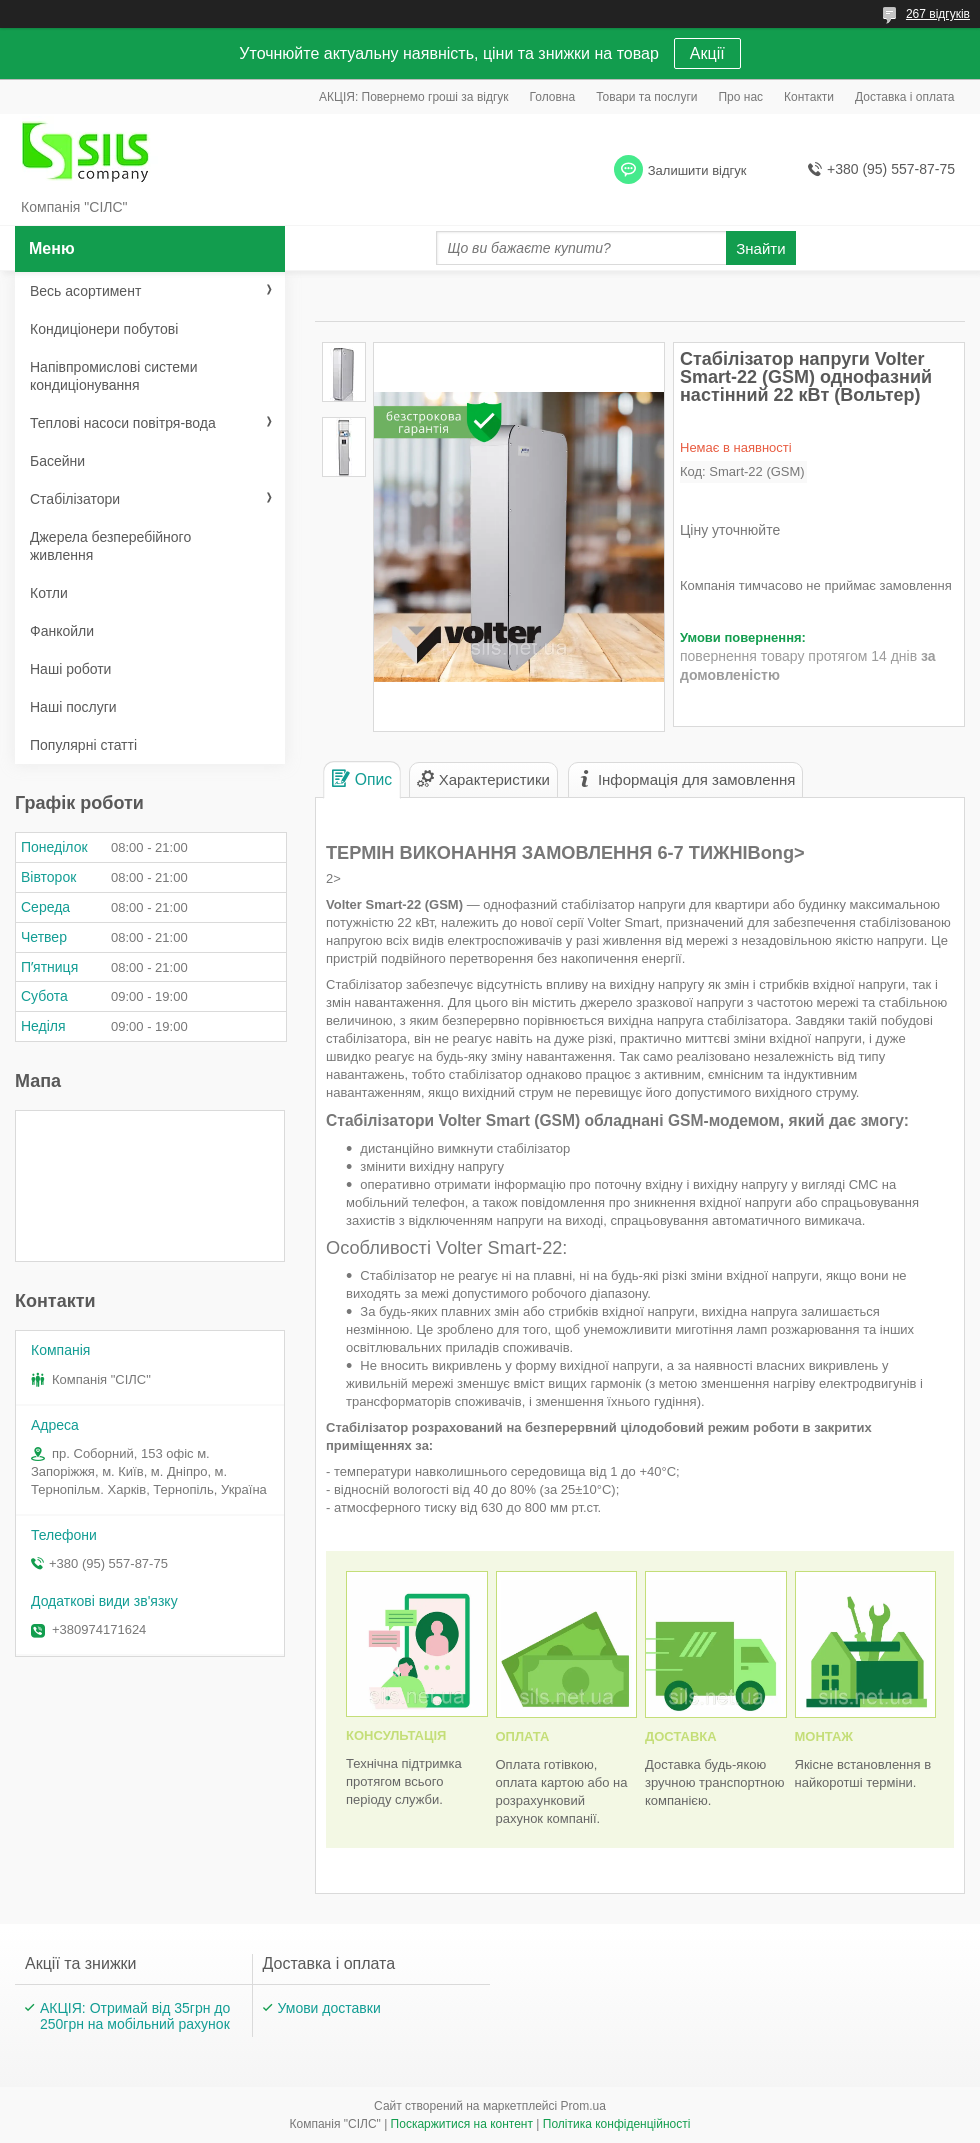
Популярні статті (83, 745)
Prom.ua (583, 2106)
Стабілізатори (75, 499)
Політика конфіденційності (617, 2124)
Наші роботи (70, 669)
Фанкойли (62, 631)
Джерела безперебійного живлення (110, 546)
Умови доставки (329, 2008)
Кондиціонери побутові (104, 329)
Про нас (740, 97)
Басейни (57, 461)
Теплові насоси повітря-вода (123, 423)
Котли (49, 593)
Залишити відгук (697, 170)
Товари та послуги (646, 97)
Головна (553, 97)
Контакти (809, 97)
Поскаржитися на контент (462, 2124)
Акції (707, 53)
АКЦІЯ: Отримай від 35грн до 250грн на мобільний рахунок (135, 2016)
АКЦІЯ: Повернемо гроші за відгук (414, 97)
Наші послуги (73, 707)
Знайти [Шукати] (760, 248)
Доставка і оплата (905, 97)
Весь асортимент (85, 291)
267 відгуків (938, 14)
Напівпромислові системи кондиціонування (113, 376)
